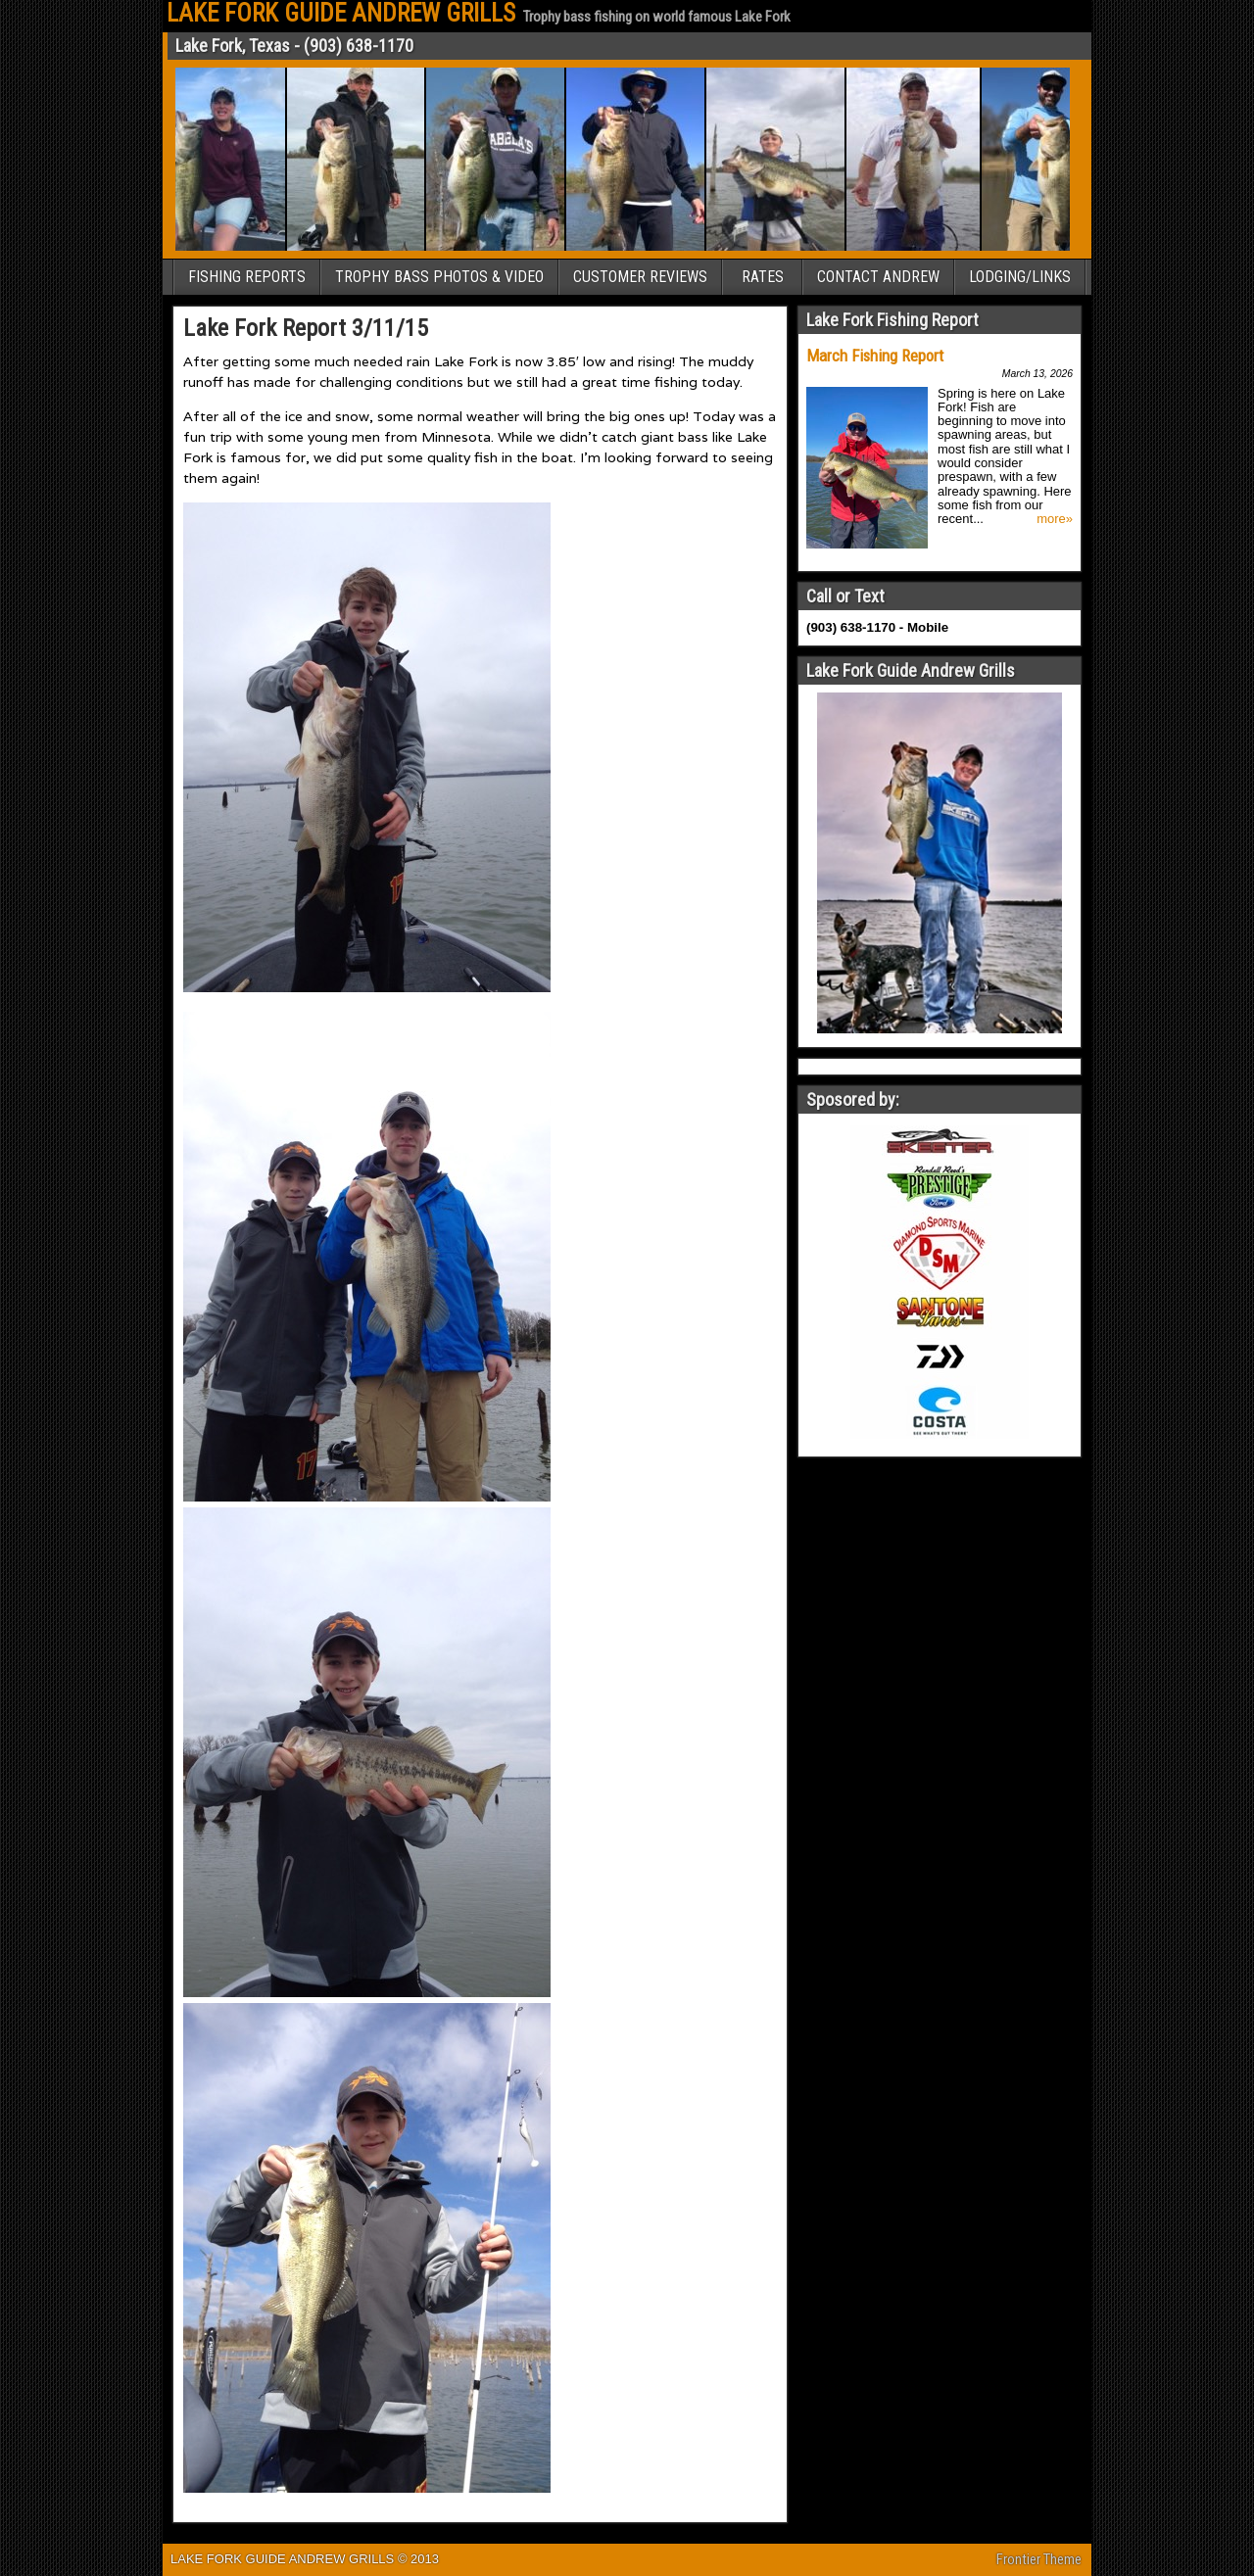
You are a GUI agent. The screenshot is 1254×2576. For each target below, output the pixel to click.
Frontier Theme (1039, 2559)
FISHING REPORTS (247, 276)
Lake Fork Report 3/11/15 (305, 328)
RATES (763, 276)
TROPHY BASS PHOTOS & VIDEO (439, 276)
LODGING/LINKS (1020, 276)
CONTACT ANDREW (878, 276)
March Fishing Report (874, 355)
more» (1055, 519)
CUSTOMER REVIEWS (640, 276)
